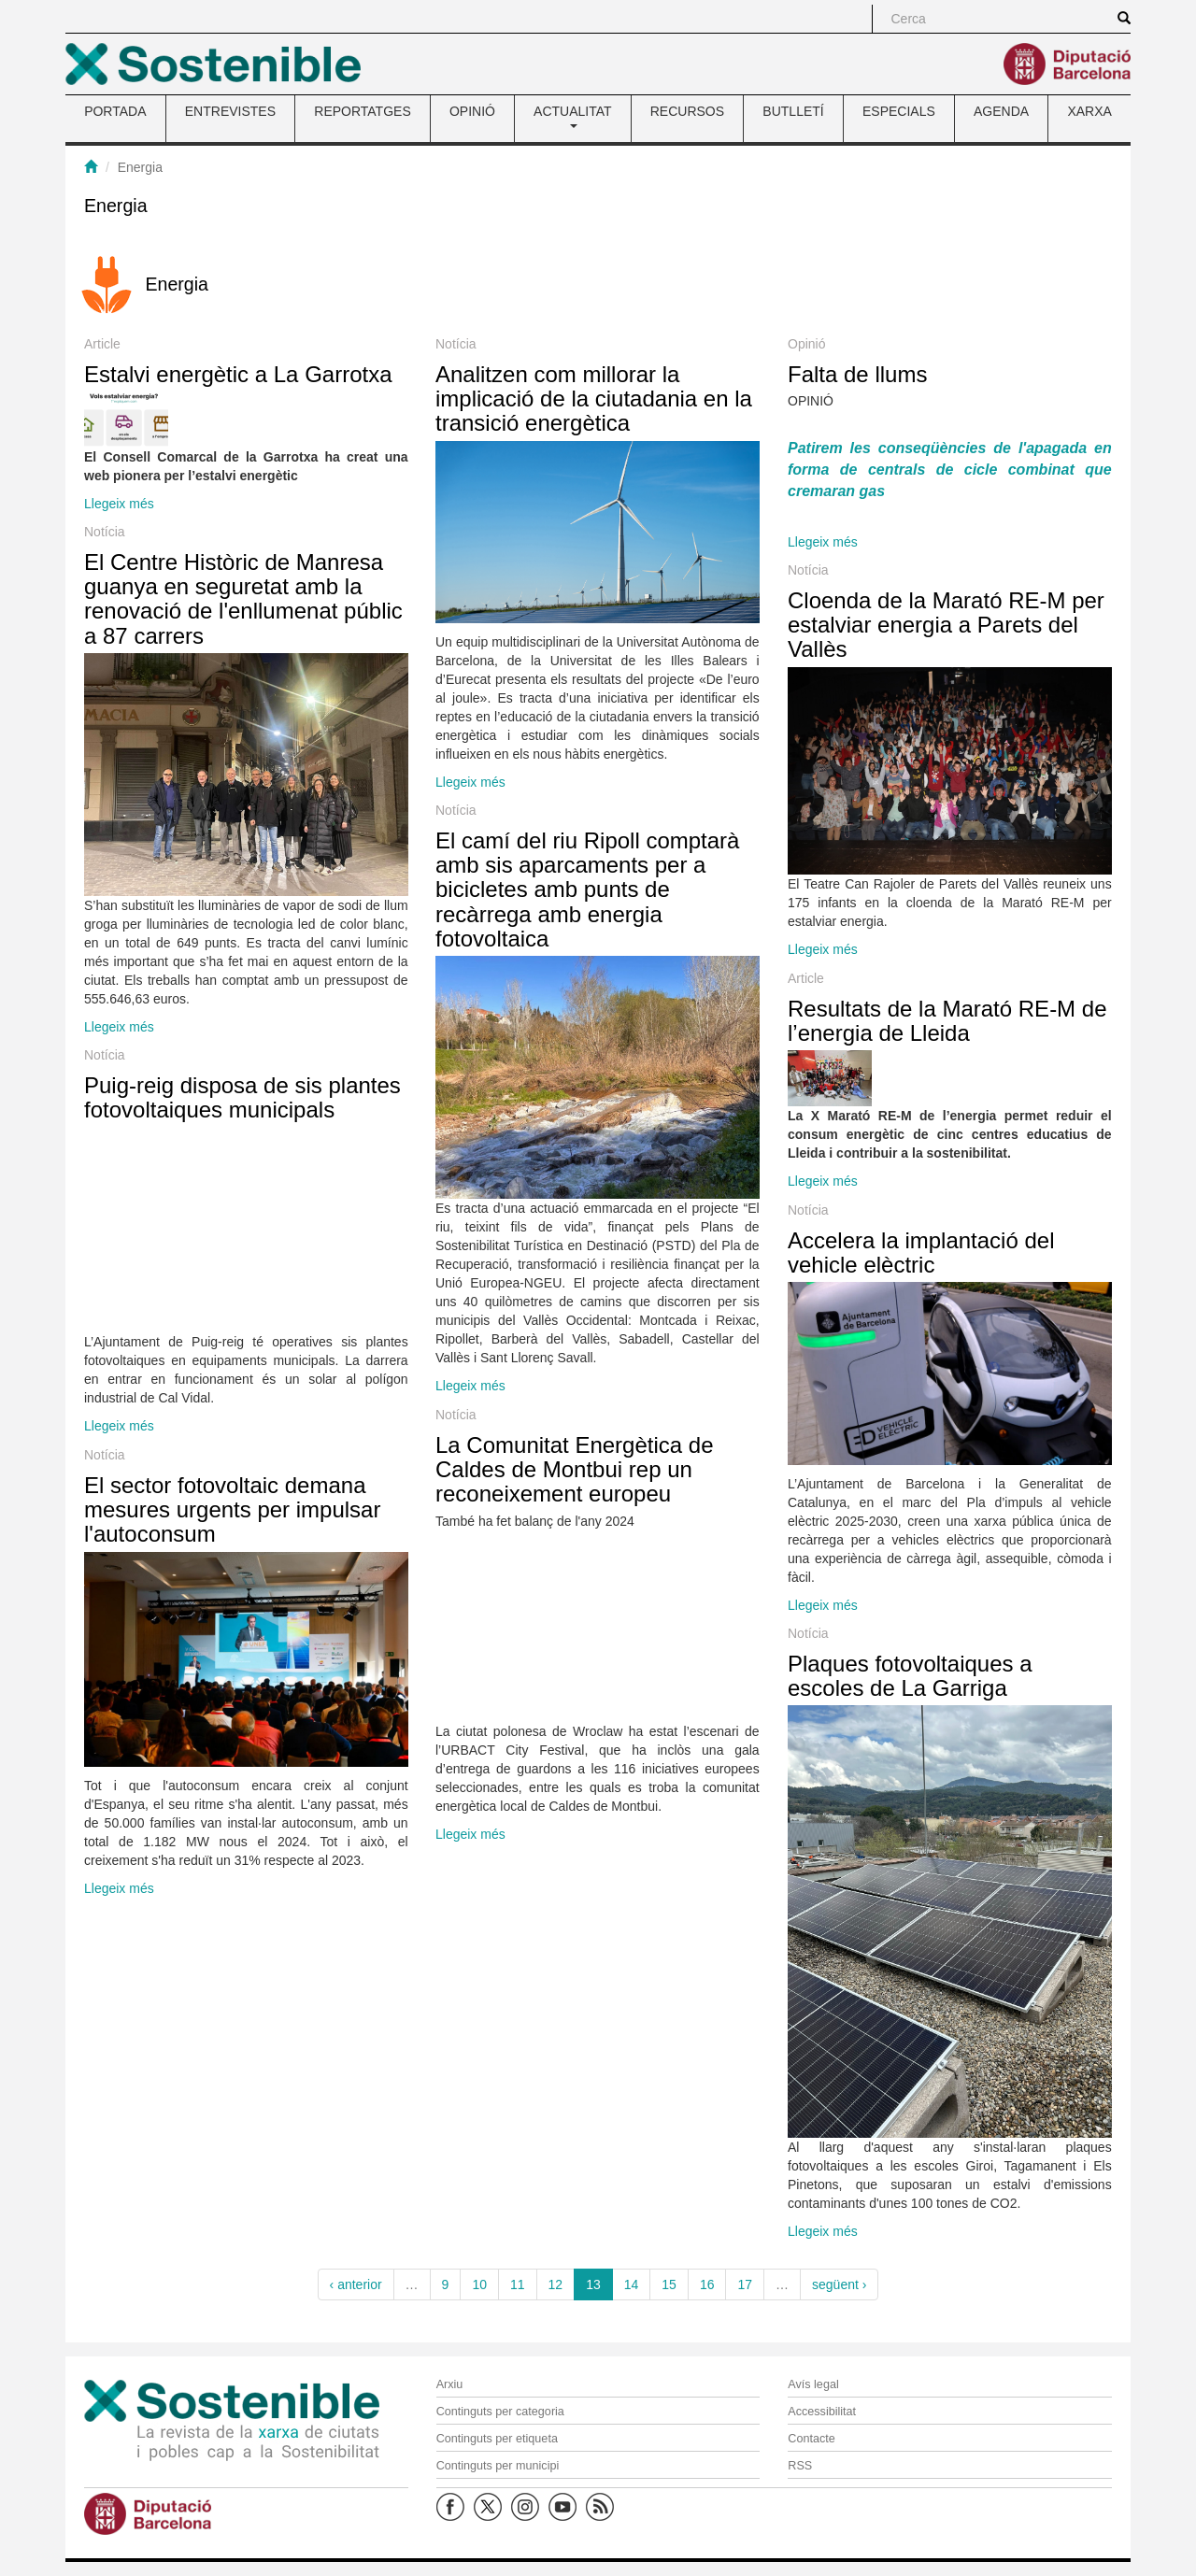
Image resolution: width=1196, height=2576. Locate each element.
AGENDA (1001, 111)
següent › (839, 2284)
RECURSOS (687, 111)
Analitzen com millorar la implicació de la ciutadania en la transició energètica (593, 399)
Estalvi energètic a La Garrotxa (238, 374)
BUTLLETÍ (792, 111)
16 (707, 2284)
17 (744, 2284)
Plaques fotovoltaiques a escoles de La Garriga (910, 1676)
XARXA (1089, 111)
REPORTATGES (362, 111)
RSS (800, 2465)
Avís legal (813, 2384)
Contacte (811, 2438)
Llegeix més (119, 503)
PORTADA (115, 111)
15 (669, 2284)
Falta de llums (857, 374)
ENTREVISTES (230, 111)
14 (631, 2284)
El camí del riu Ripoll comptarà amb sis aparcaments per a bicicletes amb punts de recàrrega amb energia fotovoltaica (587, 890)
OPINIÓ (472, 111)
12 (555, 2284)
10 (479, 2284)
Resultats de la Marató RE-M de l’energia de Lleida (947, 1021)
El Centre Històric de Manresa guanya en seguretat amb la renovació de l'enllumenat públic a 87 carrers (243, 598)
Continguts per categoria (500, 2411)
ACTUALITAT (573, 116)
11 (517, 2284)
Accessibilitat (822, 2411)
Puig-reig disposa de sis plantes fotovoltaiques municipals (242, 1097)
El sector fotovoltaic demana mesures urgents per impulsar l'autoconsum (232, 1510)
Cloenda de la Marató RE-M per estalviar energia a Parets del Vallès (946, 625)
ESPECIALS (898, 111)
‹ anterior (356, 2284)
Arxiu (449, 2384)
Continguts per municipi (498, 2465)
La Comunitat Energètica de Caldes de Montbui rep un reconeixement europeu (574, 1469)
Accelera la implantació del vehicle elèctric (921, 1252)
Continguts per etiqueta (497, 2438)
